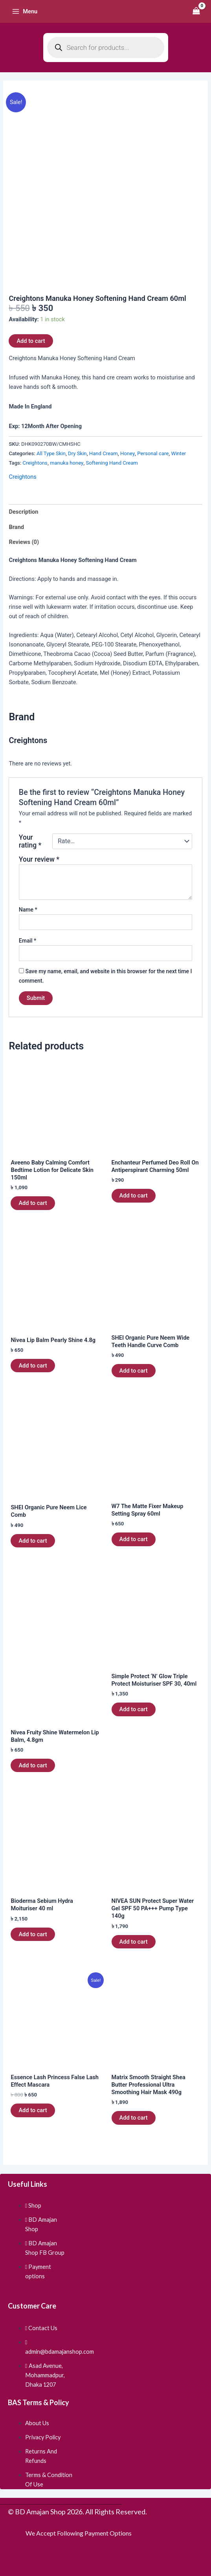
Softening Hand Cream (112, 463)
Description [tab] (23, 511)
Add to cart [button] (32, 1203)
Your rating (30, 841)
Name (28, 909)
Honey (127, 453)
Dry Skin (77, 453)
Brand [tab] (16, 527)
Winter (178, 453)
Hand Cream (103, 453)
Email (28, 940)
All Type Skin (51, 453)
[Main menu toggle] (24, 11)
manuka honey (66, 463)
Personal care (153, 453)
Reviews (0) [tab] (24, 542)
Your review (39, 859)
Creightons (35, 463)
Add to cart (31, 340)
